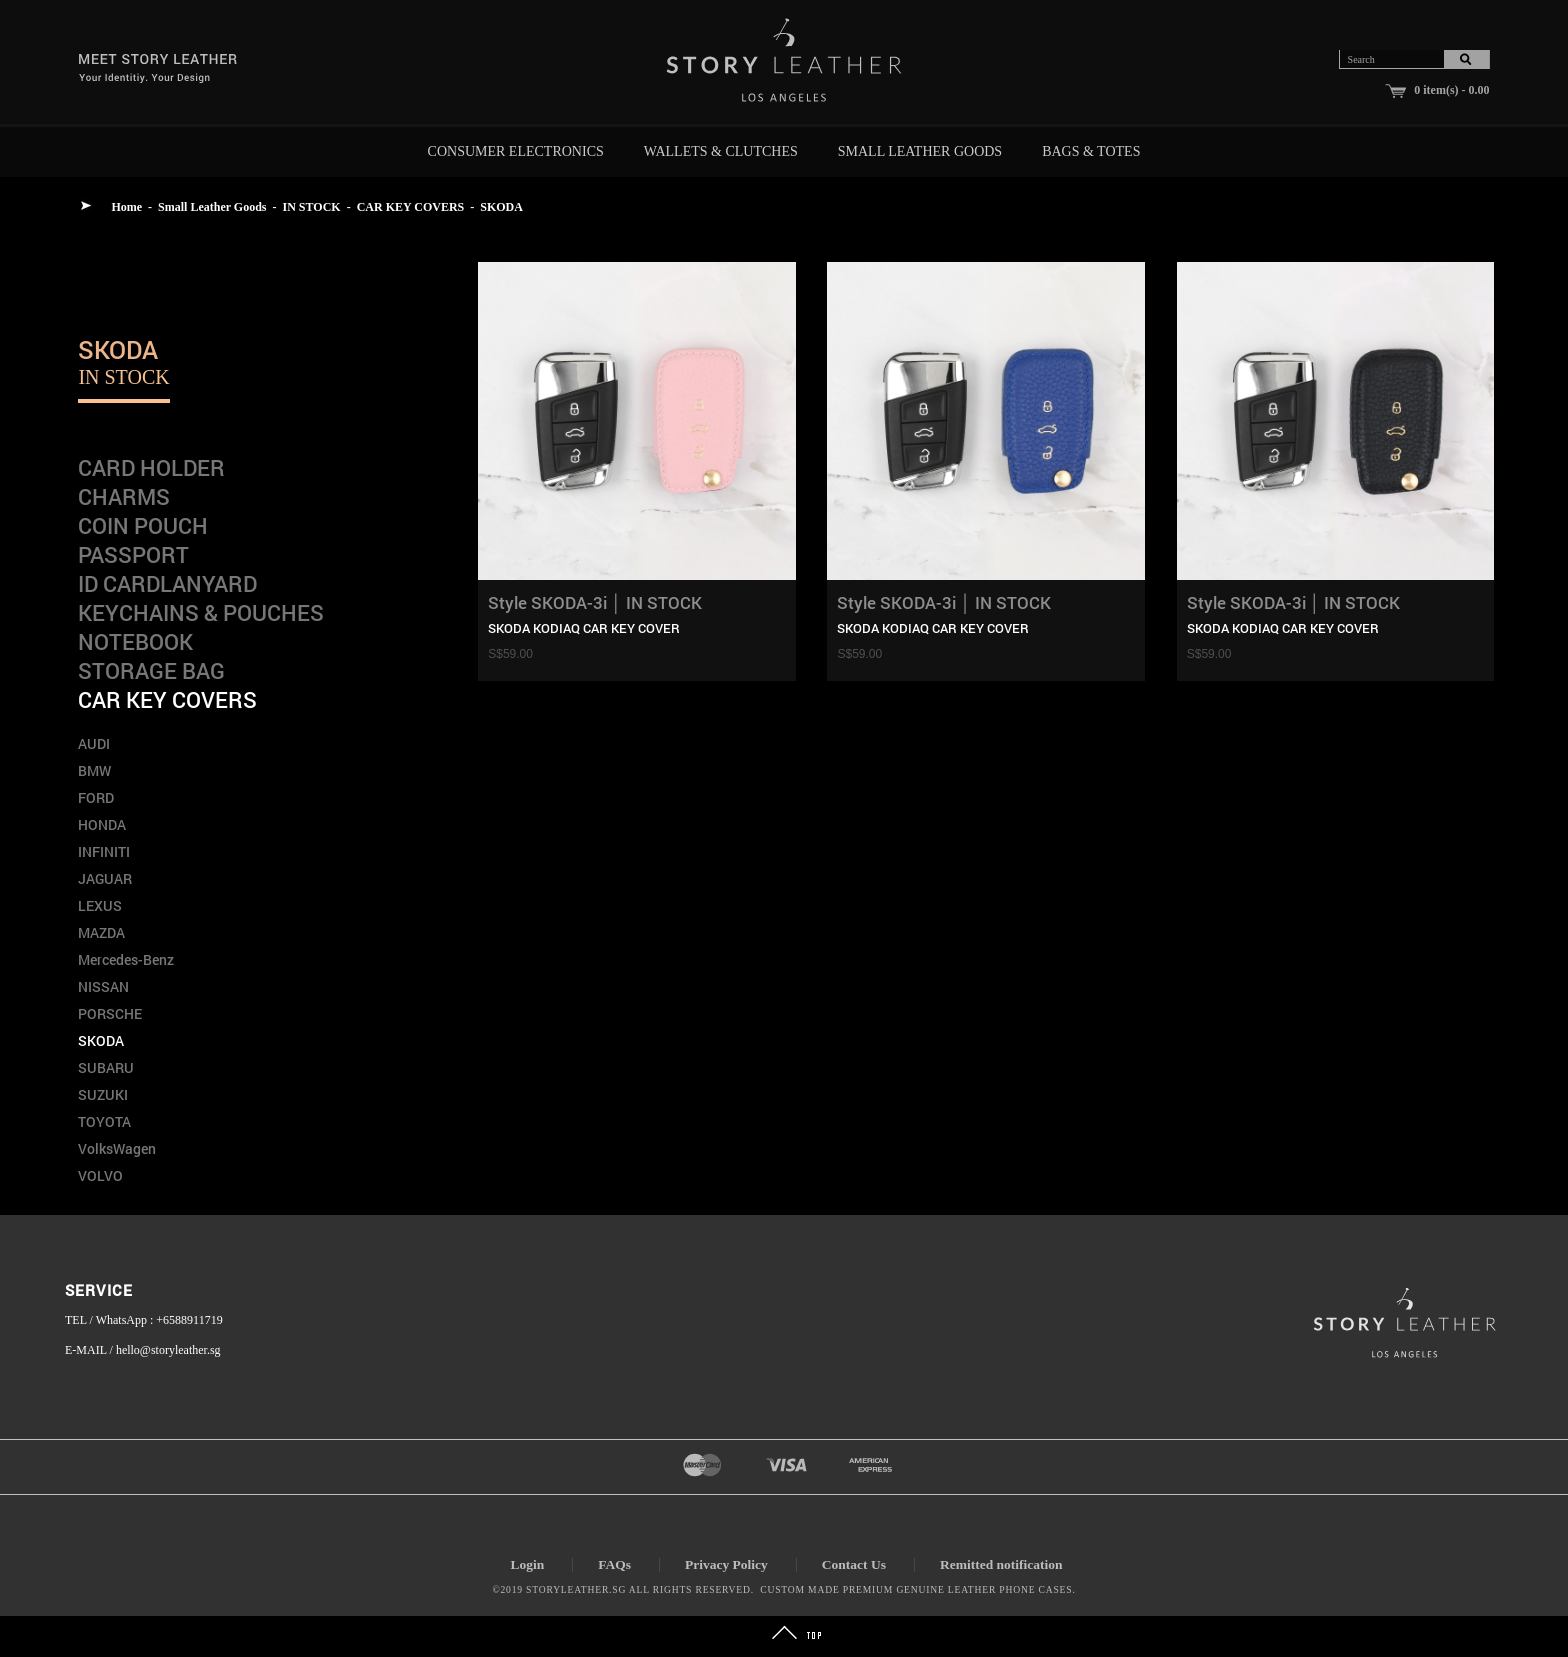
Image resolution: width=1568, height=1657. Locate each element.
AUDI (94, 743)
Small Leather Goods (920, 151)
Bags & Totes (1091, 151)
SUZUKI (103, 1094)
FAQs (614, 1564)
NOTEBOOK (135, 641)
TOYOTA (104, 1121)
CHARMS (124, 496)
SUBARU (106, 1067)
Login (527, 1564)
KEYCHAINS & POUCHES (201, 612)
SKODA (501, 207)
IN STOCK (312, 207)
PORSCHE (110, 1013)
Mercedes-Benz (126, 959)
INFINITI (104, 851)
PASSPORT (133, 554)
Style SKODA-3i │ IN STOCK (595, 602)
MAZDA (101, 932)
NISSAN (103, 986)
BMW (94, 770)
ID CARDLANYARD (167, 583)
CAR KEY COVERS (411, 207)
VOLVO (100, 1175)
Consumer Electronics (516, 151)
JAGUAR (105, 878)
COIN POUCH (143, 525)
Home (126, 207)
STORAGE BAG (151, 670)
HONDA (102, 824)
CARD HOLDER (151, 467)
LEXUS (100, 905)
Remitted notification (1001, 1564)
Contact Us (854, 1564)
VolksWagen (117, 1148)
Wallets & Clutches (721, 151)
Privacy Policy (726, 1564)
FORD (96, 797)
